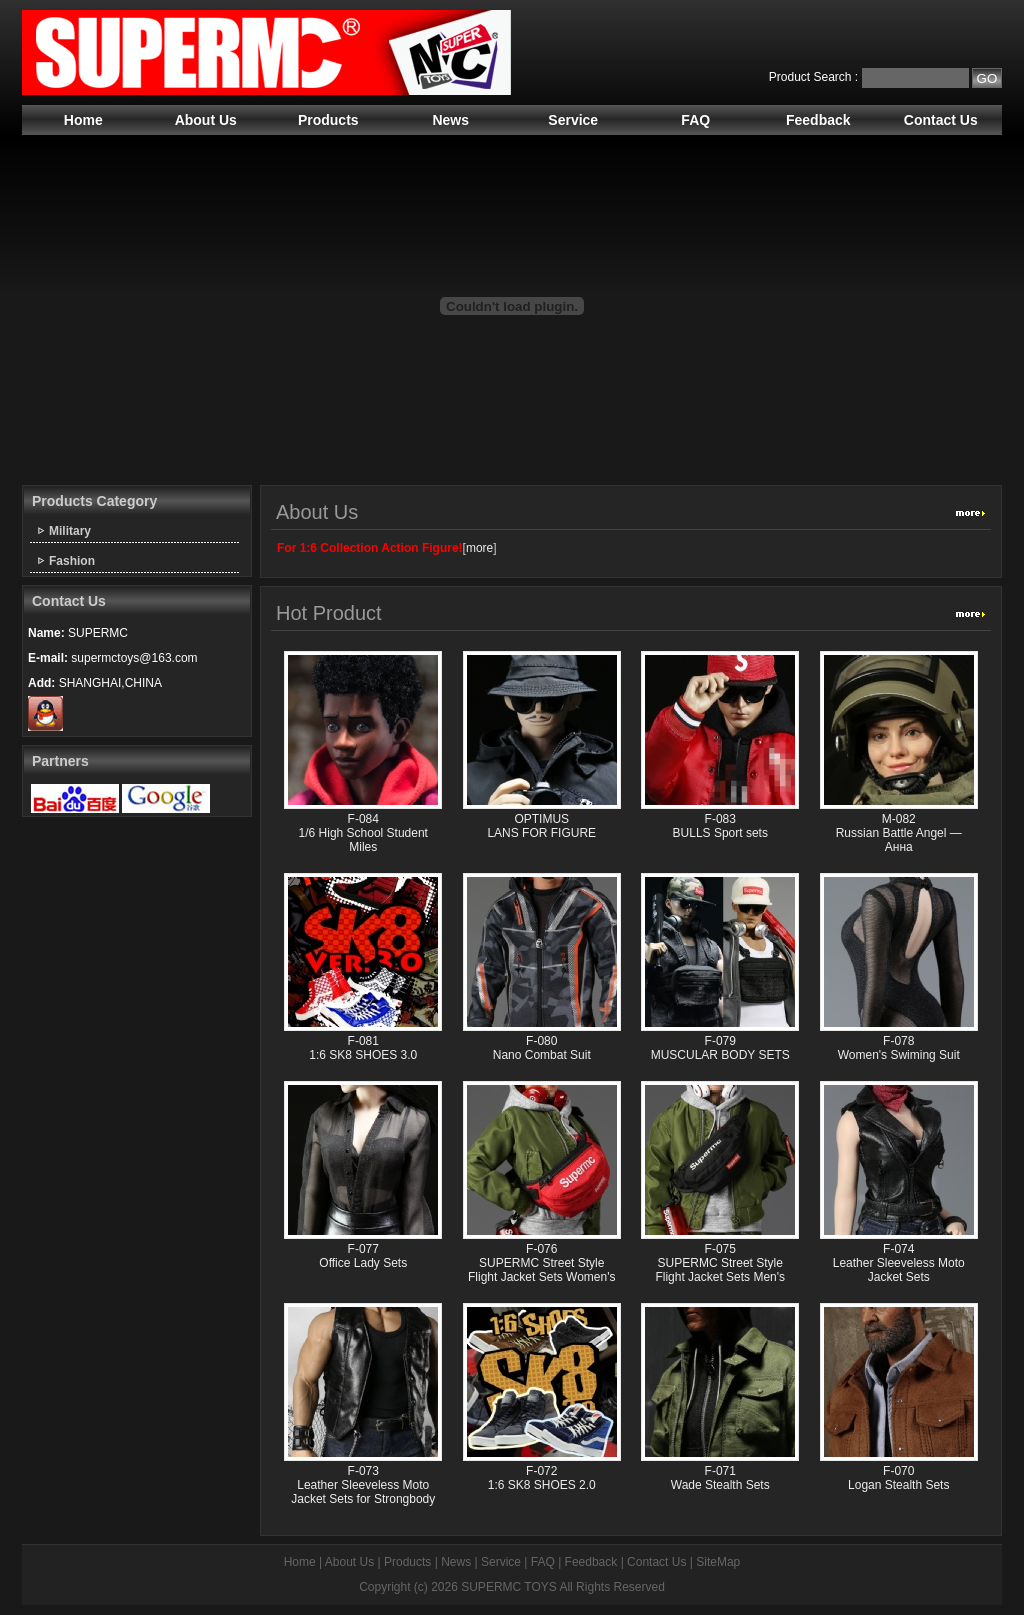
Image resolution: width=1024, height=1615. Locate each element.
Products (328, 120)
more (479, 548)
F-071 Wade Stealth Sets (720, 1478)
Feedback (818, 120)
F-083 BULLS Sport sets (720, 826)
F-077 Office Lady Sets (363, 1256)
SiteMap (718, 1562)
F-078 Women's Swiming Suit (899, 1048)
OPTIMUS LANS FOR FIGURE (541, 826)
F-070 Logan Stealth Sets (898, 1478)
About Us (206, 120)
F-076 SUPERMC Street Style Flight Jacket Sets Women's (541, 1263)
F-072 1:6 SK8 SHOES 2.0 (542, 1478)
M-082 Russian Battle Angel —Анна (899, 833)
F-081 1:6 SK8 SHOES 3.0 (363, 1048)
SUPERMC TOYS (509, 1587)
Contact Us (941, 120)
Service (573, 120)
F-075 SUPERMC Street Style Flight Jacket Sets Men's (720, 1263)
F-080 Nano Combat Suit (542, 1048)
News (450, 120)
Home (83, 120)
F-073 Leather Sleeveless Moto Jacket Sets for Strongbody (363, 1485)
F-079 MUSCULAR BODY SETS (720, 1048)
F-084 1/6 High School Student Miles (363, 833)
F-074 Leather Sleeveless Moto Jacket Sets (899, 1263)
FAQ (695, 120)
